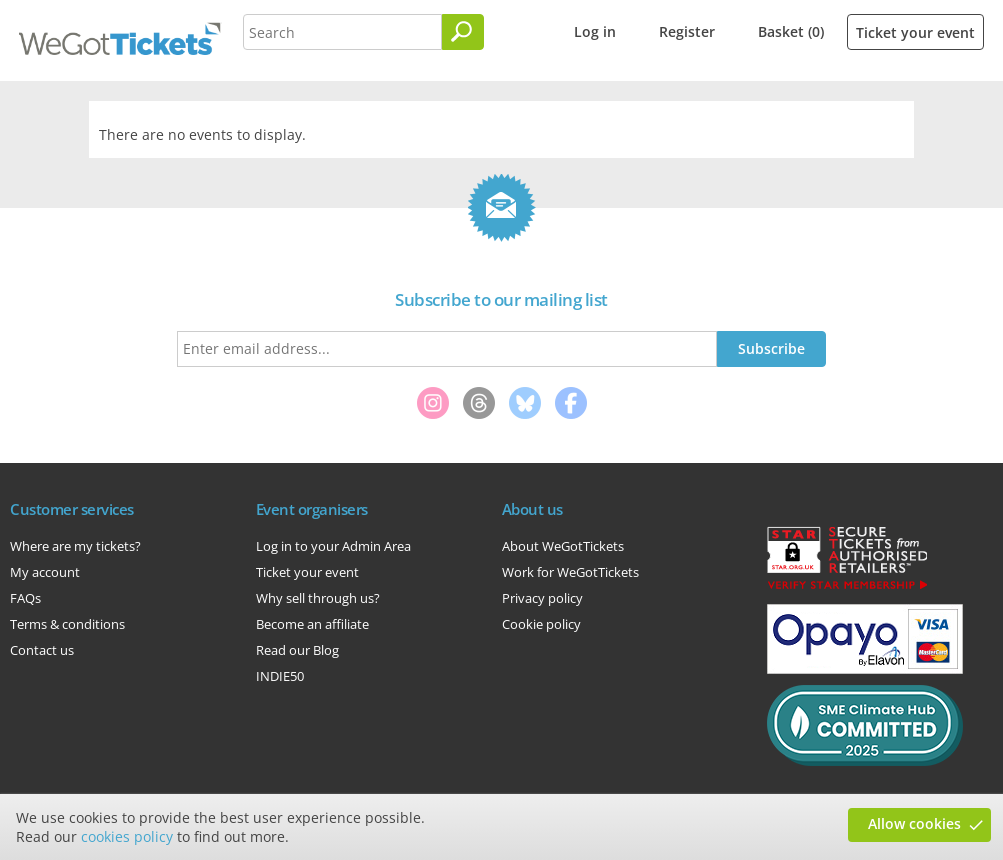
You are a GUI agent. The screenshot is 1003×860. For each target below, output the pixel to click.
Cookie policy (541, 624)
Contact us (42, 650)
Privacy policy (542, 598)
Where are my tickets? (75, 546)
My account (45, 572)
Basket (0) (791, 31)
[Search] (463, 32)
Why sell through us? (318, 598)
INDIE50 (280, 676)
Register (687, 31)
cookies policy (127, 836)
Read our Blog (297, 650)
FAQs (25, 598)
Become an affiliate (312, 624)
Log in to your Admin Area (333, 546)
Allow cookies (914, 823)
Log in (595, 31)
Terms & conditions (67, 624)
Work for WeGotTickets (570, 572)
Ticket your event (915, 32)
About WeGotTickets (563, 546)
